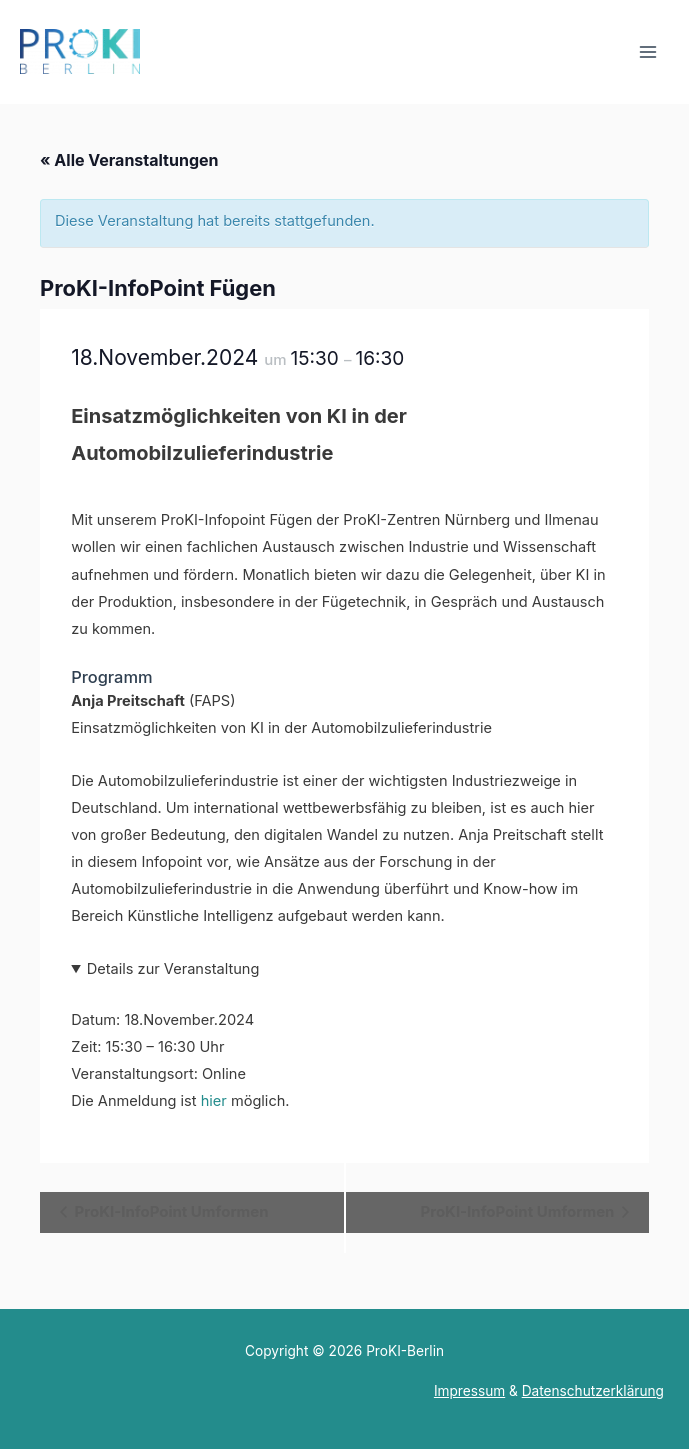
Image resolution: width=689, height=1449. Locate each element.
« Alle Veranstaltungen (129, 160)
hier (214, 1101)
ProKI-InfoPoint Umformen (170, 1211)
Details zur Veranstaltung (173, 969)
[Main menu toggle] (648, 52)
